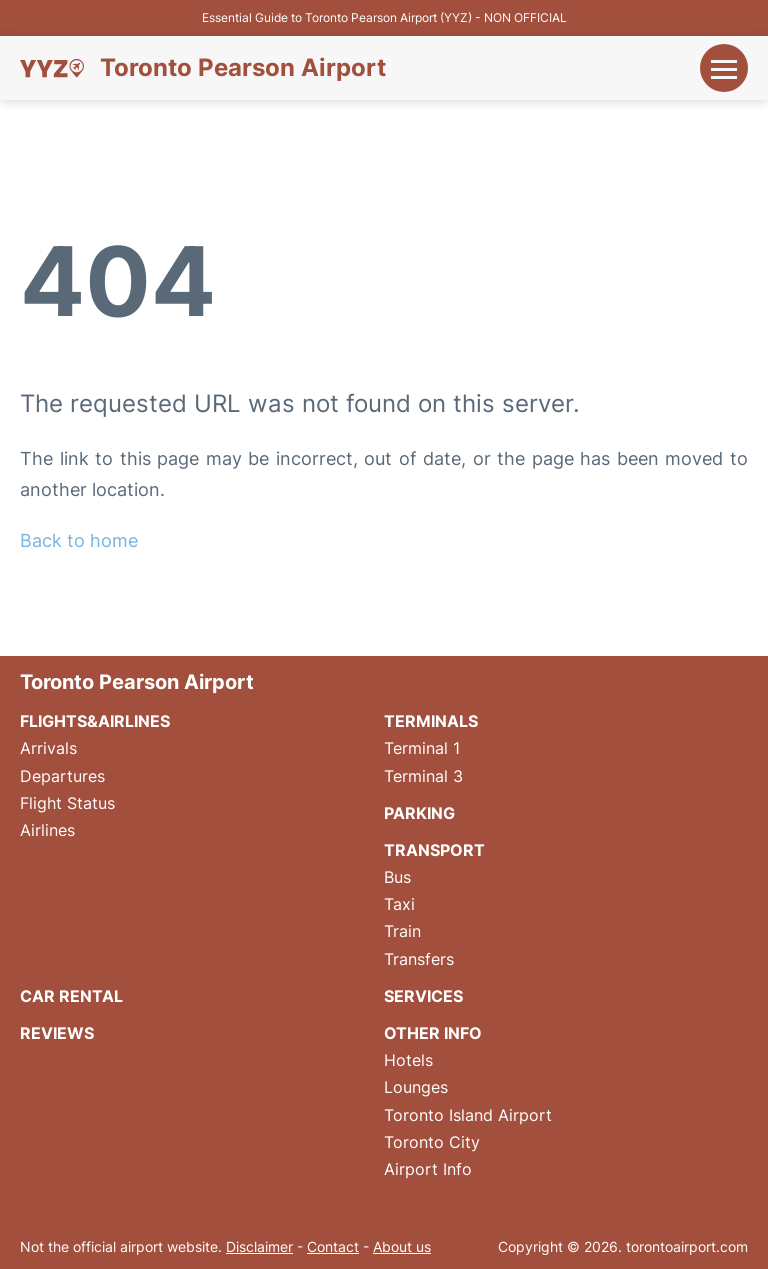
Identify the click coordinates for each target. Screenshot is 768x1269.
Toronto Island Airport (468, 1115)
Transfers (419, 959)
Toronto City (432, 1142)
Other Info (433, 1033)
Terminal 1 (422, 748)
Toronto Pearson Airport (243, 68)
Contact (333, 1246)
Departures (62, 776)
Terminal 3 (423, 776)
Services (423, 996)
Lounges (416, 1087)
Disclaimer (259, 1246)
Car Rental (71, 996)
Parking (419, 813)
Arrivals (48, 748)
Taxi (399, 904)
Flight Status (67, 803)
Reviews (57, 1033)
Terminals (431, 721)
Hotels (408, 1060)
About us (402, 1246)
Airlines (47, 830)
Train (402, 931)
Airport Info (428, 1169)
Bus (397, 877)
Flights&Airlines (95, 721)
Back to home (79, 540)
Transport (434, 850)
